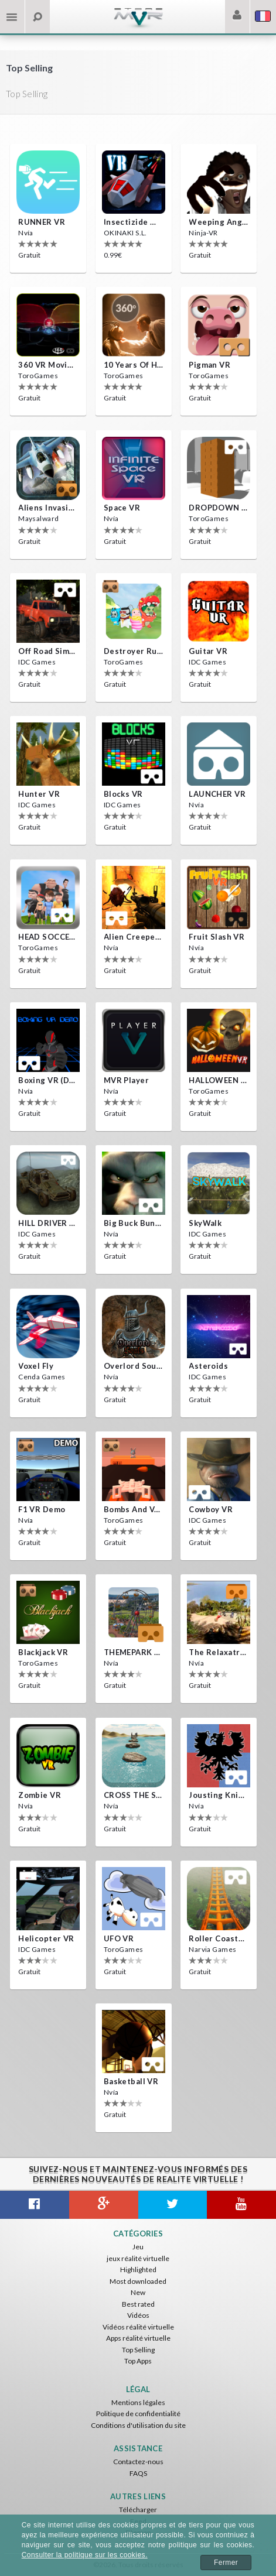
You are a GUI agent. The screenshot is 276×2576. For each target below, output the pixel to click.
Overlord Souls (133, 1366)
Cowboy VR (211, 1509)
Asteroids (208, 1366)
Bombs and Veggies (133, 1509)
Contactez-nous (138, 2461)
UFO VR (119, 1938)
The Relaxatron (218, 1652)
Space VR (122, 507)
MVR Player (126, 1080)
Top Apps (138, 2360)
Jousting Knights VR (218, 1795)
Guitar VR (208, 651)
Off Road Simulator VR (48, 651)
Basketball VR (131, 2081)
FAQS (138, 2473)
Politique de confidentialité (138, 2413)
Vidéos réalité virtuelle (138, 2326)
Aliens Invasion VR (48, 507)
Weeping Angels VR (218, 222)
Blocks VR (123, 794)
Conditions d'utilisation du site (138, 2425)
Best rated (138, 2304)
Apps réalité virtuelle (138, 2338)
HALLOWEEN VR (218, 1080)
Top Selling (138, 2349)
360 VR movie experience (48, 364)
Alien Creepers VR (133, 936)
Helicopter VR (46, 1938)
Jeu (138, 2246)
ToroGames (38, 375)
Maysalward (38, 518)
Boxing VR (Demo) (48, 1080)
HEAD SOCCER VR (48, 936)
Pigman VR (209, 364)
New (138, 2292)
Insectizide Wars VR (133, 222)
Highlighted (138, 2269)
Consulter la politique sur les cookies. (85, 2555)
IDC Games (37, 661)
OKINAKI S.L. (125, 232)
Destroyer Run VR (133, 651)
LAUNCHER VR (217, 794)
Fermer (226, 2562)
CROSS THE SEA (133, 1795)
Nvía (25, 232)
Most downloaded (138, 2281)
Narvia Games (212, 1949)
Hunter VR (39, 794)
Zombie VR (39, 1795)
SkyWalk (205, 1223)
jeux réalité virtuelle (138, 2258)
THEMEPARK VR (133, 1652)
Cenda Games (42, 1376)
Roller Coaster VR (218, 1938)
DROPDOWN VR (218, 507)
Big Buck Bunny (133, 1223)
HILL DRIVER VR (48, 1223)
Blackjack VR (43, 1652)
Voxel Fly (35, 1366)
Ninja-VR (203, 232)
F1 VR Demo (41, 1509)
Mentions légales (138, 2402)
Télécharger (138, 2509)
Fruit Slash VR (216, 936)
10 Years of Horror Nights (133, 364)
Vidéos (138, 2315)
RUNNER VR (41, 222)
